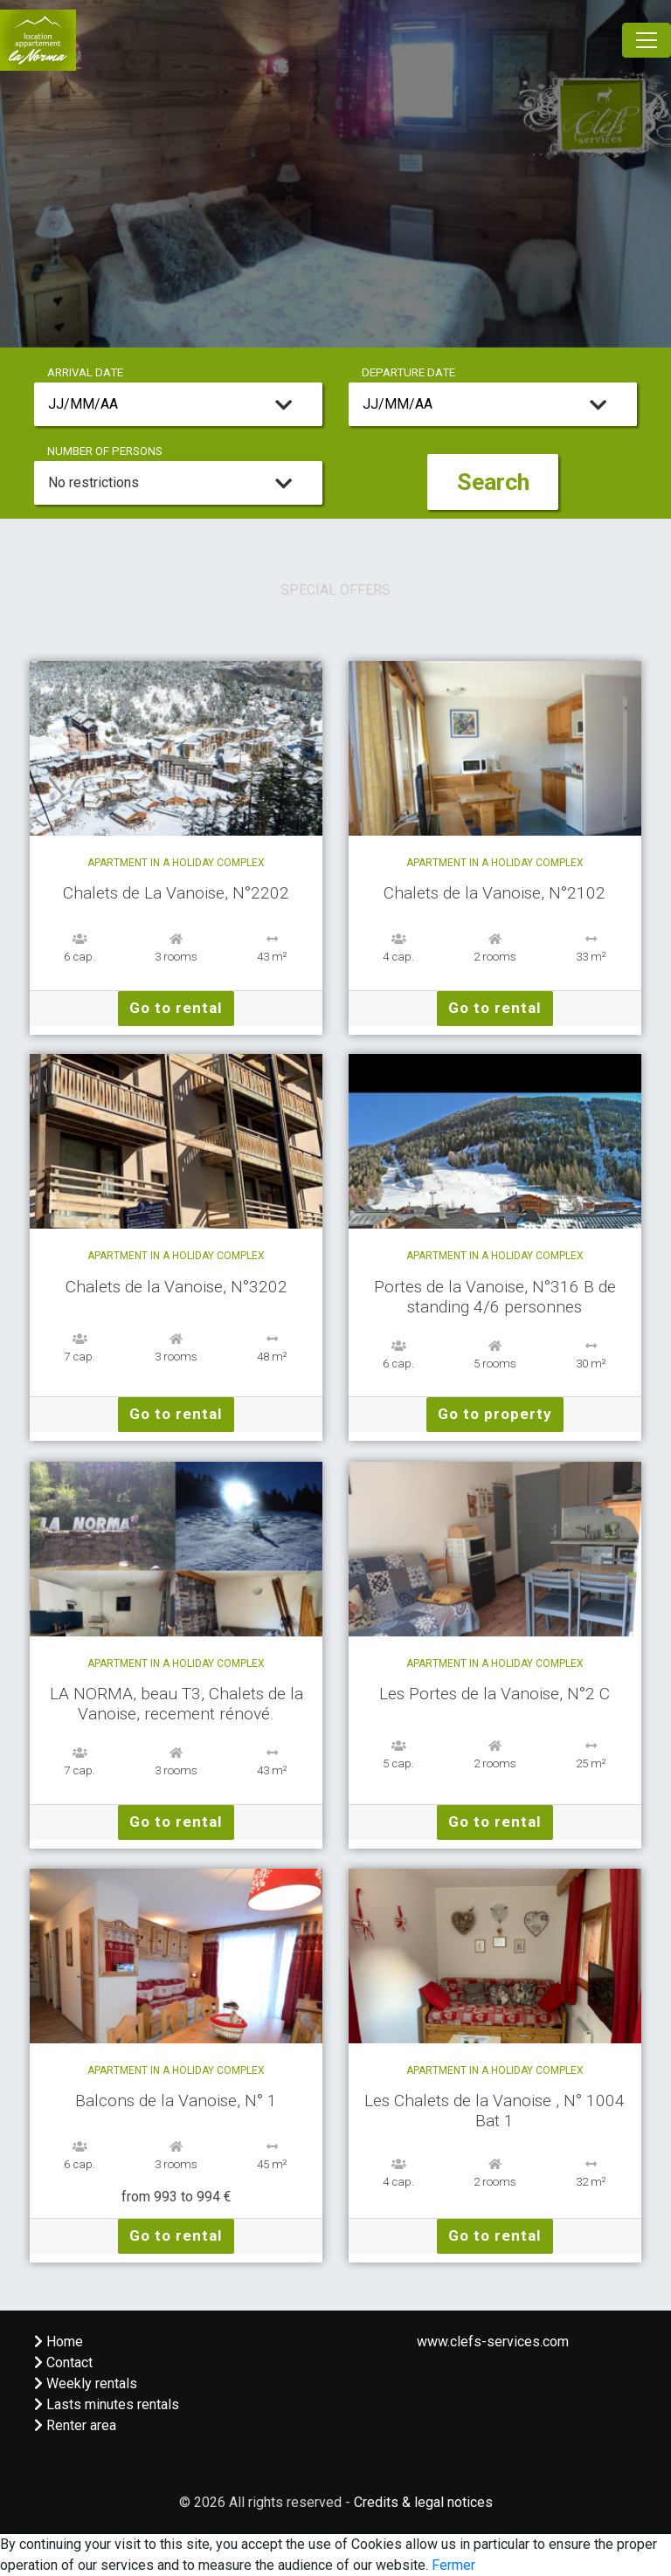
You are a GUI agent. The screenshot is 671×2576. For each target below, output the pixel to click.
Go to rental (176, 1007)
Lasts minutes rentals (106, 2404)
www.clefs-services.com (493, 2341)
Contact (63, 2362)
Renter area (75, 2425)
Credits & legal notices (423, 2502)
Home (58, 2341)
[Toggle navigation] (646, 40)
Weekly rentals (85, 2383)
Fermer (453, 2565)
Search (493, 482)
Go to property (495, 1413)
